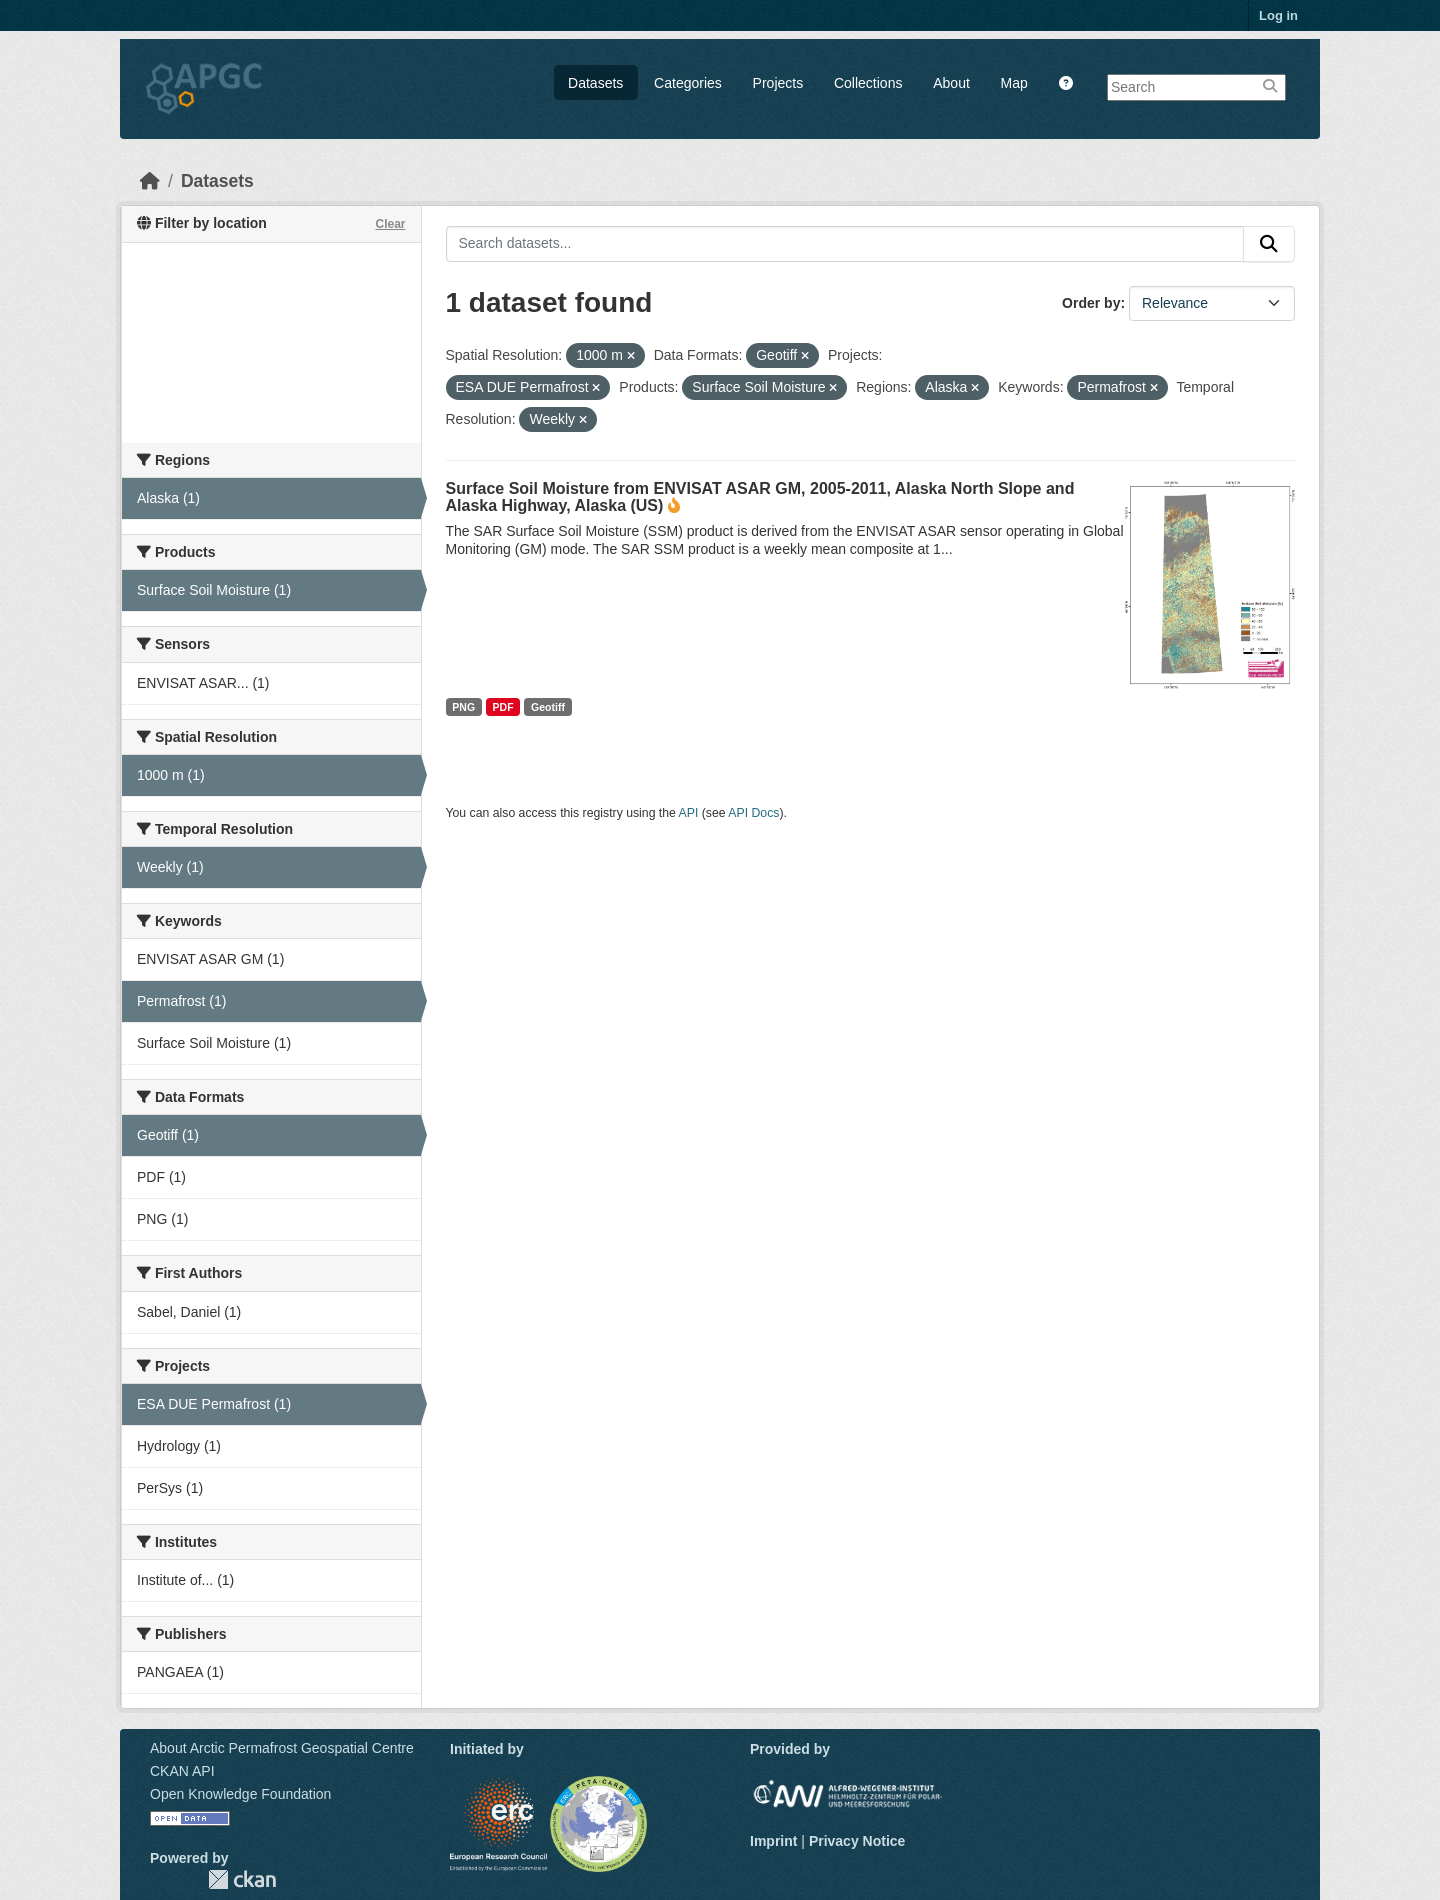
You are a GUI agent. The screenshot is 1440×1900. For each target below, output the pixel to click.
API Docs (753, 813)
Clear (390, 224)
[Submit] (1269, 244)
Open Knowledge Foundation (240, 1794)
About (951, 83)
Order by (1091, 303)
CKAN (242, 1879)
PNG (463, 707)
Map (1014, 83)
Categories (688, 83)
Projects (778, 83)
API (689, 813)
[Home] (150, 181)
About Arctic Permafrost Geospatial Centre (282, 1748)
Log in (1278, 15)
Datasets (595, 83)
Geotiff (548, 707)
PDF (503, 707)
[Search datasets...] (845, 244)
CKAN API (182, 1771)
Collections (868, 83)
